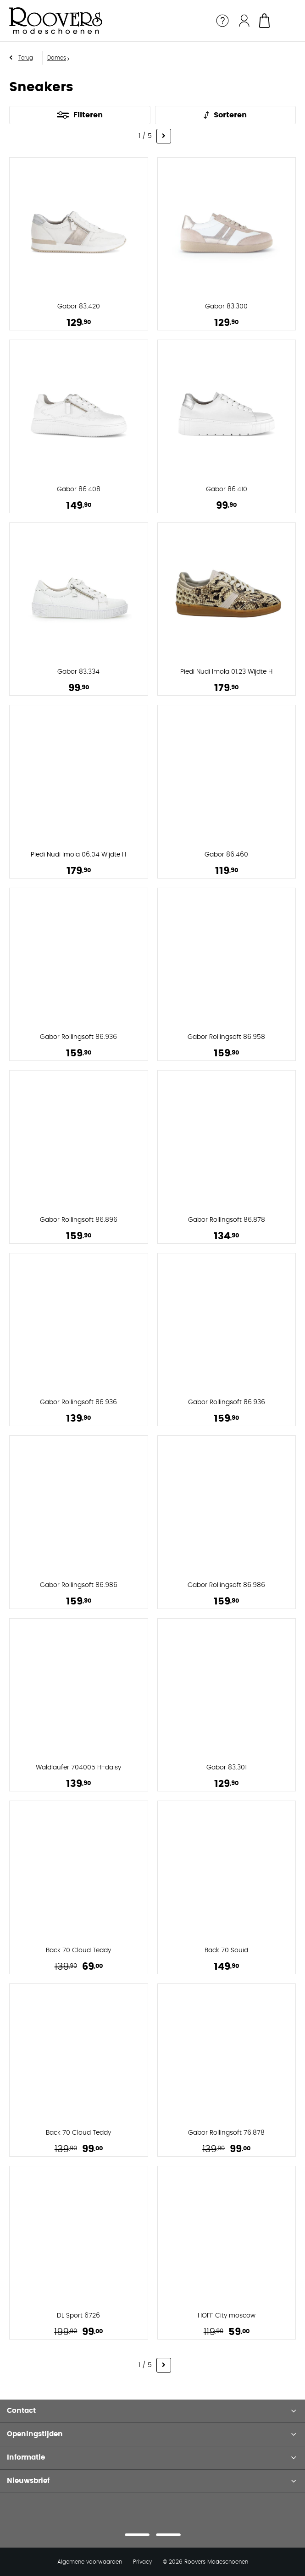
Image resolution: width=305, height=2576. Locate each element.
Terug (25, 57)
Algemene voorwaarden (89, 2551)
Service (222, 20)
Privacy (142, 2551)
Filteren (88, 115)
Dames (56, 57)
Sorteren (230, 115)
